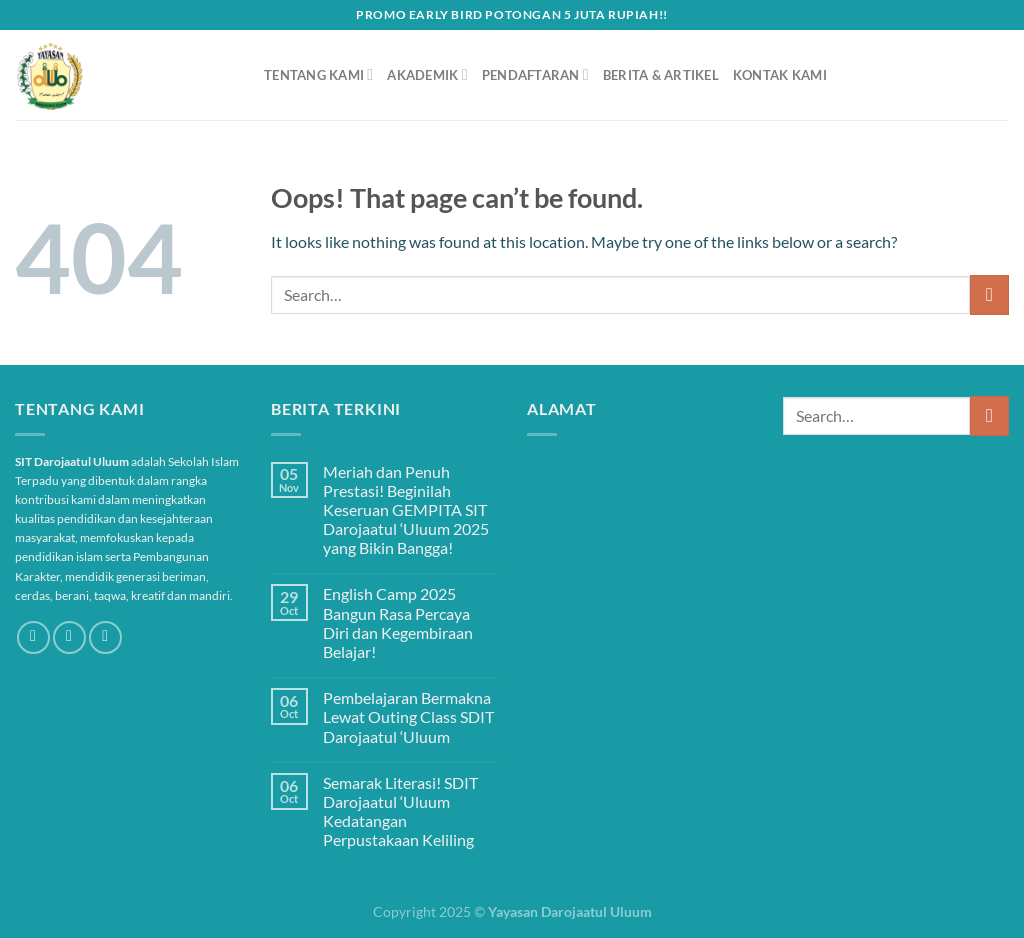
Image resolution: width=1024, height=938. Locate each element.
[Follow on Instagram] (69, 637)
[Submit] (989, 294)
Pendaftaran (535, 74)
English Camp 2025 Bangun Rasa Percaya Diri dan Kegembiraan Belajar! (398, 622)
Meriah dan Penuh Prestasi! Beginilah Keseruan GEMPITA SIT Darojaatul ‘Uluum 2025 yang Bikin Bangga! (406, 510)
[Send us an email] (105, 637)
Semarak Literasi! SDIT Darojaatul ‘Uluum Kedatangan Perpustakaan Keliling (400, 811)
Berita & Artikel (661, 75)
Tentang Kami (318, 74)
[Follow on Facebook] (33, 637)
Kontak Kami (780, 75)
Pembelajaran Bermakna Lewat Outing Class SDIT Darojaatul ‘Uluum (408, 716)
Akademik (427, 74)
